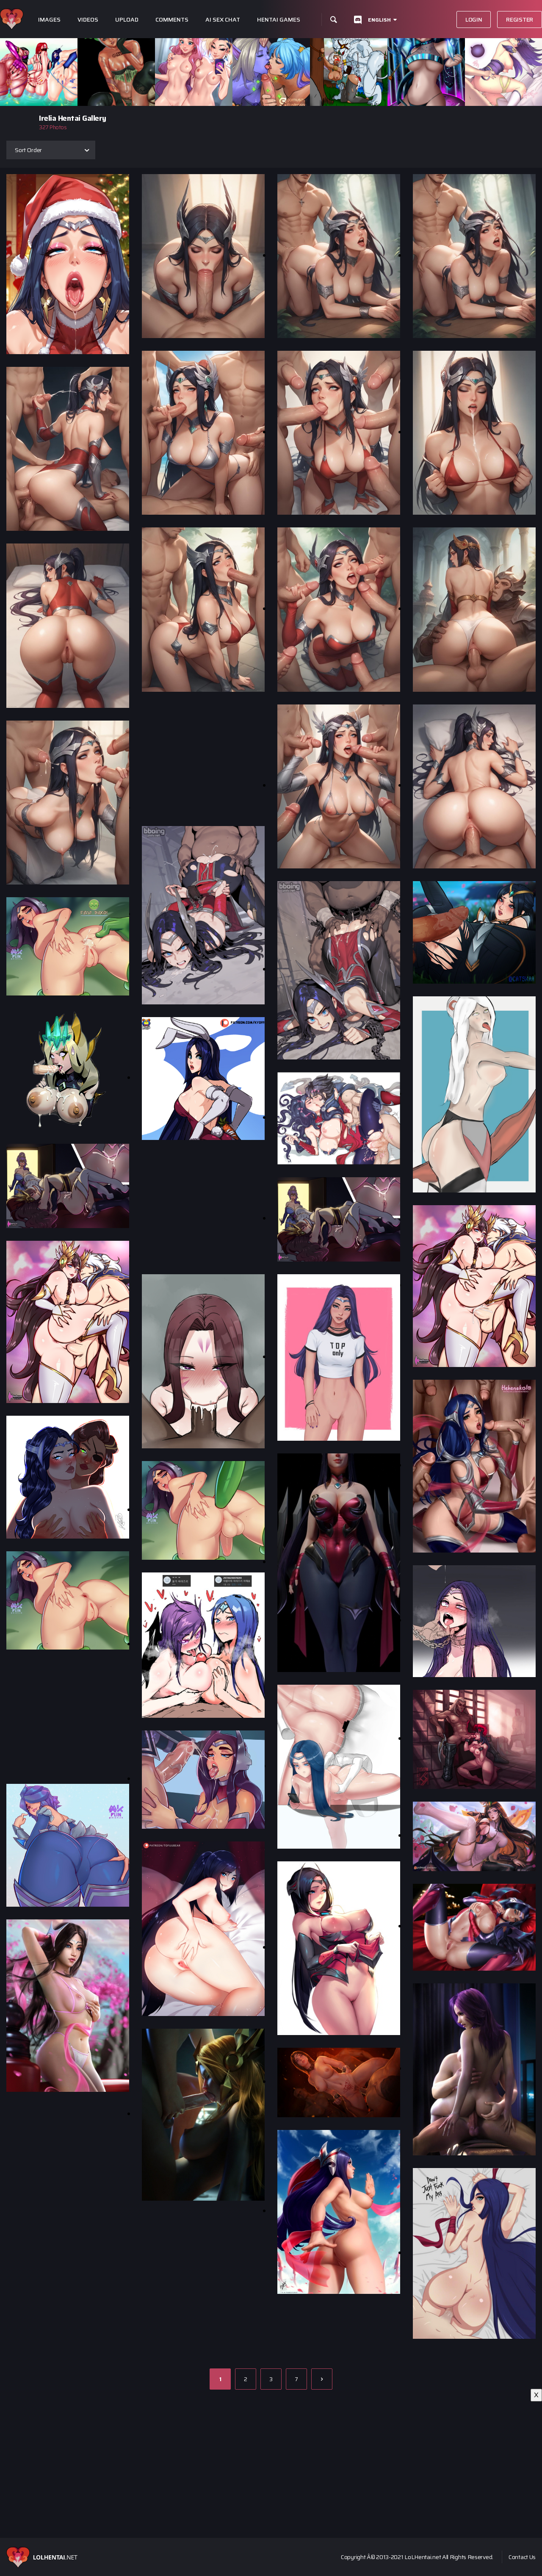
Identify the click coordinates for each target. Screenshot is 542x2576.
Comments (171, 19)
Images (49, 19)
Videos (87, 19)
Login (473, 19)
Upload (126, 19)
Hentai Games (278, 19)
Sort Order (28, 150)
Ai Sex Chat (222, 19)
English (379, 20)
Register (519, 19)
